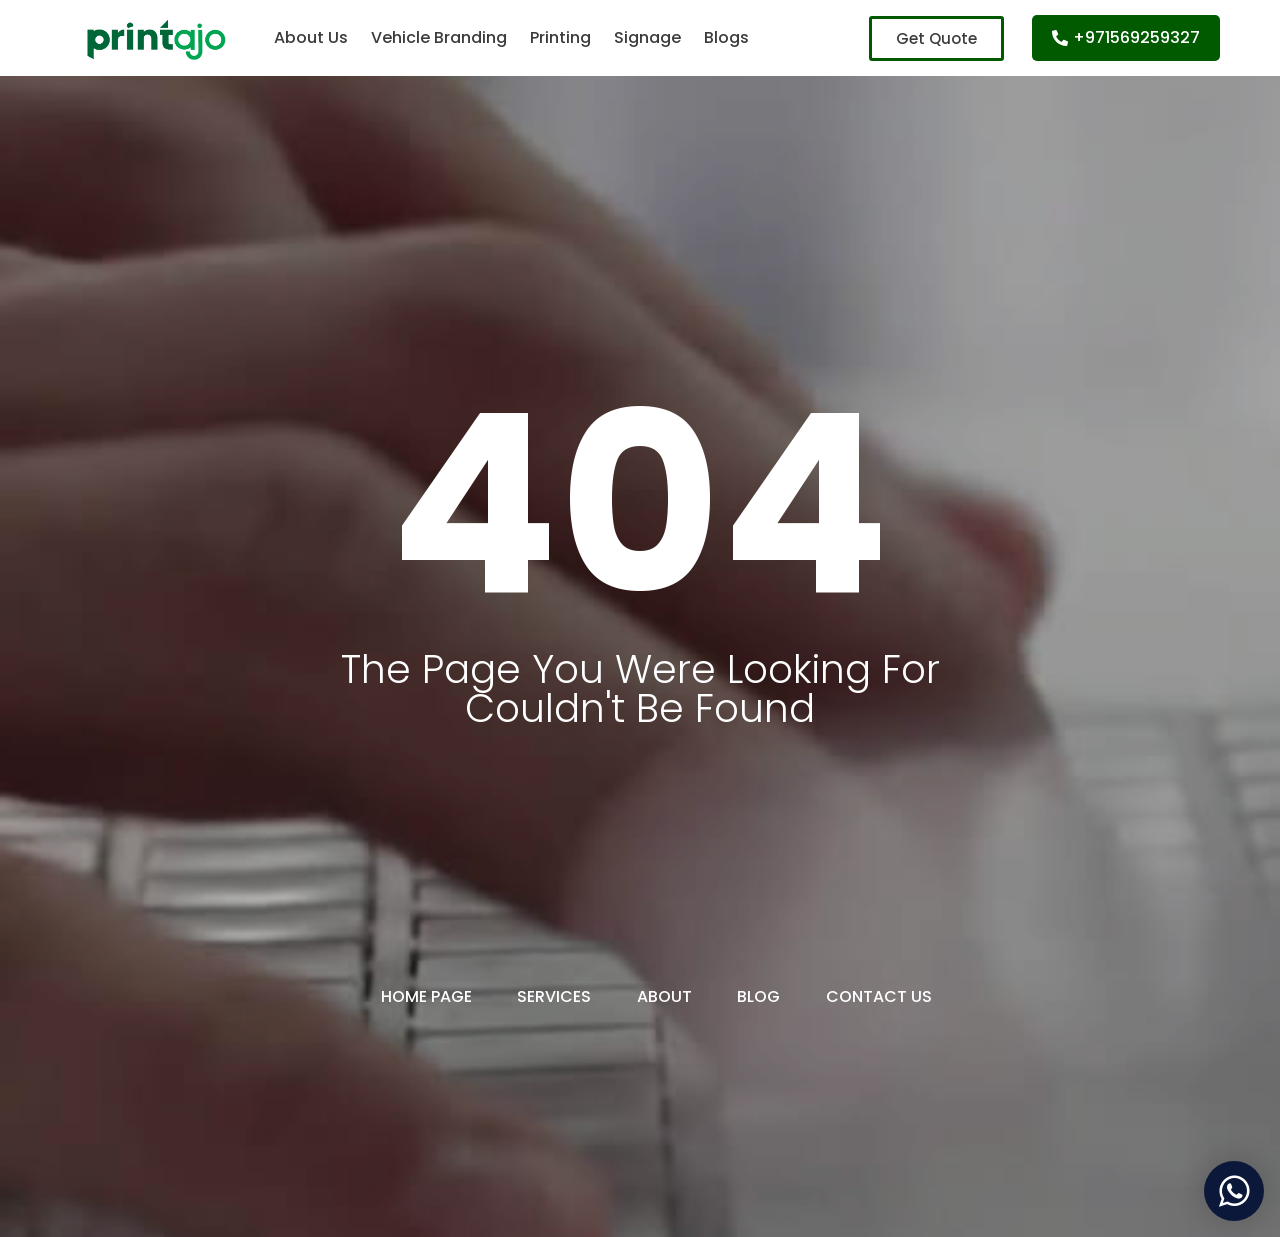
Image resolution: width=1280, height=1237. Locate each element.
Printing (560, 37)
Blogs (726, 37)
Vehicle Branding (439, 37)
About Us (311, 37)
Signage (647, 37)
